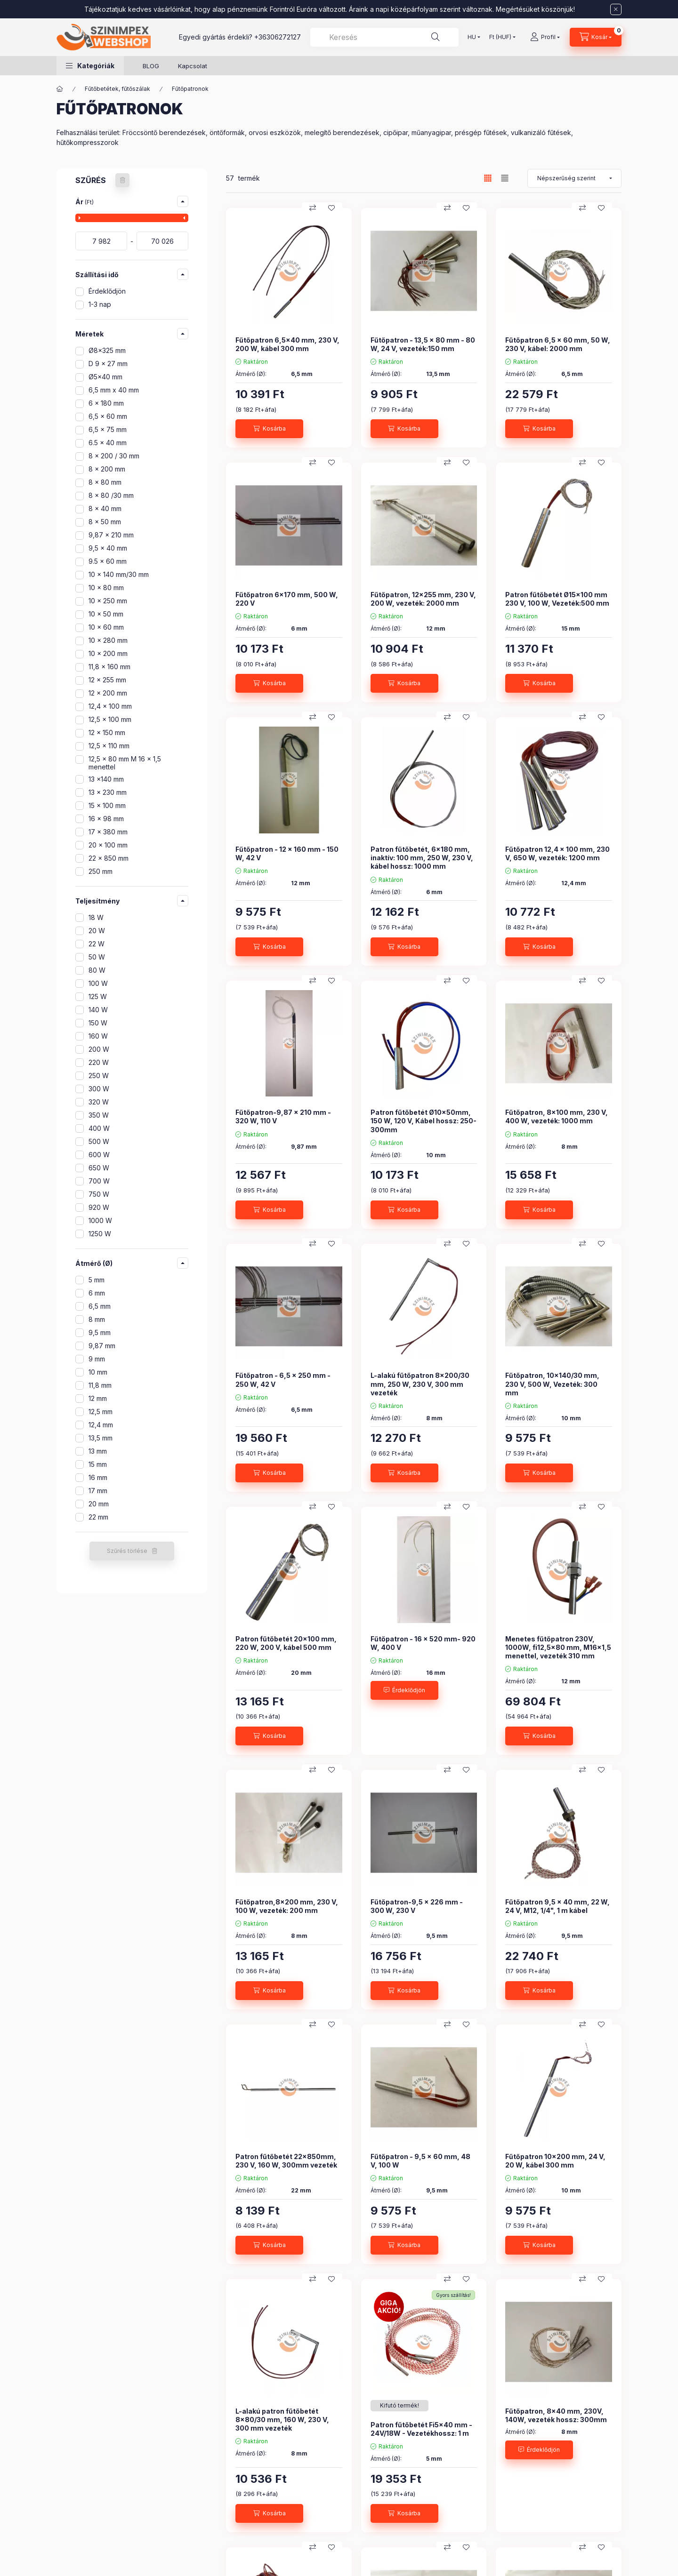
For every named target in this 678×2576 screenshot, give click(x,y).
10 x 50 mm (106, 614)
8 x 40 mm (105, 508)
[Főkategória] (59, 89)
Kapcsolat (192, 66)
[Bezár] (616, 9)
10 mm (98, 1372)
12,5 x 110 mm (109, 746)
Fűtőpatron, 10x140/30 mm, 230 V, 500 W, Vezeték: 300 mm (552, 1383)
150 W (98, 1023)
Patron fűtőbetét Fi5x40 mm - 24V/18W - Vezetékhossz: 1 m (421, 2429)
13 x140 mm (106, 779)
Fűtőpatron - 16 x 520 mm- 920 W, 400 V (423, 1643)
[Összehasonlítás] (312, 208)
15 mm (98, 1464)
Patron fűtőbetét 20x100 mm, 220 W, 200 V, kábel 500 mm (286, 1643)
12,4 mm (101, 1425)
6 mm (97, 1293)
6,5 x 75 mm (108, 429)
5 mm (97, 1280)
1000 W (100, 1220)
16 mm (98, 1477)
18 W (96, 917)
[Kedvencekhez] (331, 208)
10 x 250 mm (108, 601)
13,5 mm (101, 1438)
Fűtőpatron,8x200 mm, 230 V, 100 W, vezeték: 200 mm (286, 1906)
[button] (90, 65)
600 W (99, 1155)
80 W (97, 970)
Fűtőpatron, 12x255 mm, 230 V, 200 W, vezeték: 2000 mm (423, 599)
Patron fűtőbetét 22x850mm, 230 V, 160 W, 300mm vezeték (286, 2160)
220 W (99, 1062)
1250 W (100, 1234)
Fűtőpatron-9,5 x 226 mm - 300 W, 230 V (417, 1906)
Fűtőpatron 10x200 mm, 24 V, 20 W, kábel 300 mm (555, 2160)
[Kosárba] (269, 428)
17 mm (98, 1491)
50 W (97, 957)
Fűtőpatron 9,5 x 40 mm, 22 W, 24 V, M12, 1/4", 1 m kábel (557, 1906)
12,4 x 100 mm (110, 706)
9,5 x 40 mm (108, 548)
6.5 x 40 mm (108, 443)
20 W (97, 931)
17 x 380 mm (108, 832)
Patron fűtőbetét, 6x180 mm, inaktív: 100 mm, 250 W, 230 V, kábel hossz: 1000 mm (422, 857)
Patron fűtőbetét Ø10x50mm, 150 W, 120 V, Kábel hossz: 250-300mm (423, 1120)
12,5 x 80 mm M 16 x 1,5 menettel (125, 763)
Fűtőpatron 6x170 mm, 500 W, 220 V (286, 599)
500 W (99, 1141)
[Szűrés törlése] (122, 180)
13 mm (98, 1451)
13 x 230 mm (108, 792)
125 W (98, 996)
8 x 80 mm (105, 482)
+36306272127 (277, 37)
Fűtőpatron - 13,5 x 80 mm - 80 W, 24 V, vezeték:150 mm (423, 344)
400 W (99, 1128)
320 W (99, 1102)
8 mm (97, 1319)
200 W (99, 1049)
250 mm (101, 871)
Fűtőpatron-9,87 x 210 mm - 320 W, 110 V (283, 1116)
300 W (99, 1089)
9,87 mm (102, 1346)
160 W (98, 1036)
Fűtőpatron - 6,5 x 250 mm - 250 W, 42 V (283, 1379)
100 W (98, 983)
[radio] (504, 178)
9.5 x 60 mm (108, 561)
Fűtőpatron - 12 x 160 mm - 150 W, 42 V (287, 853)
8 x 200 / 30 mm (114, 456)
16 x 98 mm (106, 819)
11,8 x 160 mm (109, 667)
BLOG (151, 66)
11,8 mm (100, 1385)
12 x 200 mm (108, 693)
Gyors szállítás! (453, 2295)
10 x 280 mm (108, 640)
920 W (99, 1207)
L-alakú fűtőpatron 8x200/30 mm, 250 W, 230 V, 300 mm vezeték (420, 1383)
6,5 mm (100, 1306)
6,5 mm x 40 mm (114, 390)
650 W (99, 1168)
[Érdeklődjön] (404, 1690)
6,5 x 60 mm (108, 416)
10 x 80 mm (106, 588)
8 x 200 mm (107, 469)
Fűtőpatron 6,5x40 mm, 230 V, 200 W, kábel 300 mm (287, 344)
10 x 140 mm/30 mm (119, 574)
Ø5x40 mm (105, 377)
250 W (99, 1076)
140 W (98, 1010)
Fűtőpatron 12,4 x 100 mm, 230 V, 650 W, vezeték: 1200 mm (557, 853)
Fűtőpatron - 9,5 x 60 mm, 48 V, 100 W (420, 2160)
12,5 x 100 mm (110, 719)
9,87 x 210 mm (111, 535)
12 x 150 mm (107, 732)
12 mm (98, 1398)
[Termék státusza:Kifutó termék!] (399, 2405)
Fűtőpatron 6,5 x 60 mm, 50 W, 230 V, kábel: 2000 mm (557, 344)
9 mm (97, 1359)
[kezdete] (101, 241)
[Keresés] (435, 37)
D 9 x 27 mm (108, 364)
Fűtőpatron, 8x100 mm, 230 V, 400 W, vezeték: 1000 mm (556, 1116)
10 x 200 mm (108, 653)
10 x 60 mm (106, 627)
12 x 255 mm (107, 680)
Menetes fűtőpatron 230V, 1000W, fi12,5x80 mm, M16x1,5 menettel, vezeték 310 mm (558, 1647)
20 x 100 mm (108, 845)
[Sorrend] (574, 178)
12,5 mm (101, 1412)
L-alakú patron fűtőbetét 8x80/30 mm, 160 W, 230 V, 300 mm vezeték (282, 2419)
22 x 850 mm (109, 858)
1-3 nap (100, 304)
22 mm (98, 1517)
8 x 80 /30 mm (111, 495)
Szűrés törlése (127, 1550)
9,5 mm (100, 1332)
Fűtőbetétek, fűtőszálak (117, 88)
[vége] (162, 241)
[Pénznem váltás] (500, 37)
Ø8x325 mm (107, 350)
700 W (99, 1181)
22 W (97, 944)
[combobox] (384, 37)
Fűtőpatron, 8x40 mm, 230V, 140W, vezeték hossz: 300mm (556, 2415)
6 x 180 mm (106, 403)
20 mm (99, 1504)
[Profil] (545, 37)
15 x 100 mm (107, 805)
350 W (99, 1115)
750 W (99, 1194)
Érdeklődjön (107, 291)
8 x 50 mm (105, 522)
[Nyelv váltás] (471, 37)
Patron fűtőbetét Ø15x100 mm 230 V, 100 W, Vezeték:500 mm (557, 599)
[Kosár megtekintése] (596, 37)
